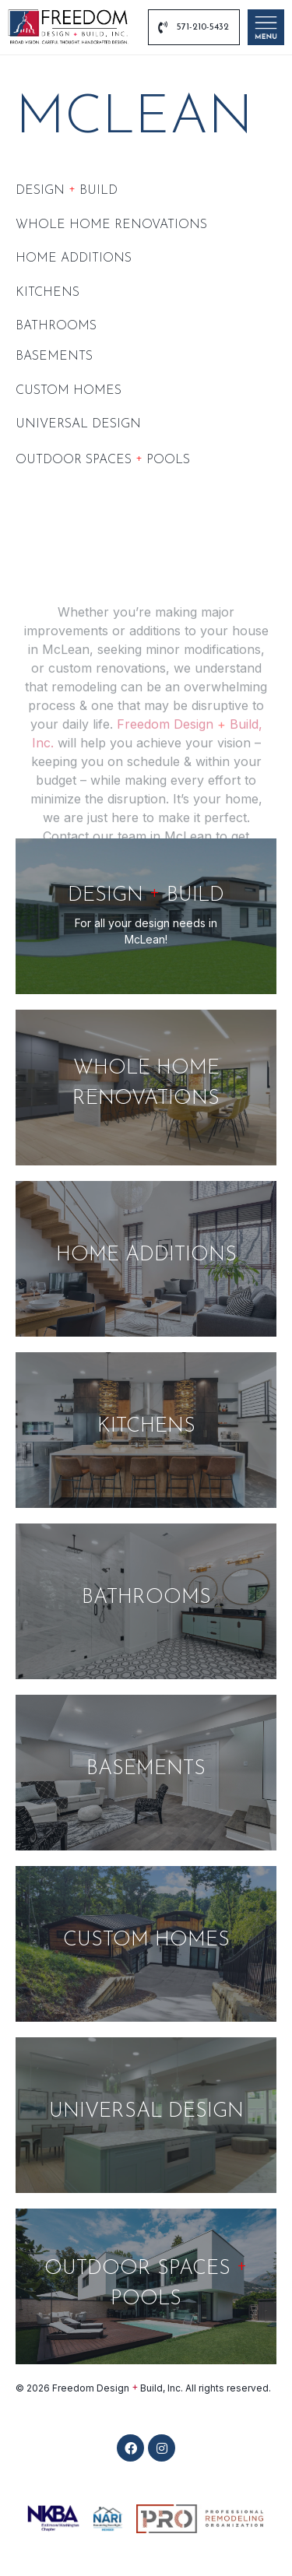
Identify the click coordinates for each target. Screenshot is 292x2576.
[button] (130, 2448)
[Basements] (146, 1772)
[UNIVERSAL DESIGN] (146, 2115)
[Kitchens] (146, 1430)
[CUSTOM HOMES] (146, 1944)
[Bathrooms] (146, 1601)
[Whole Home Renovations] (146, 1087)
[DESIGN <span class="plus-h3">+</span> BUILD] (146, 916)
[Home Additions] (146, 1259)
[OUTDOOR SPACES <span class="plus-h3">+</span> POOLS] (146, 2286)
